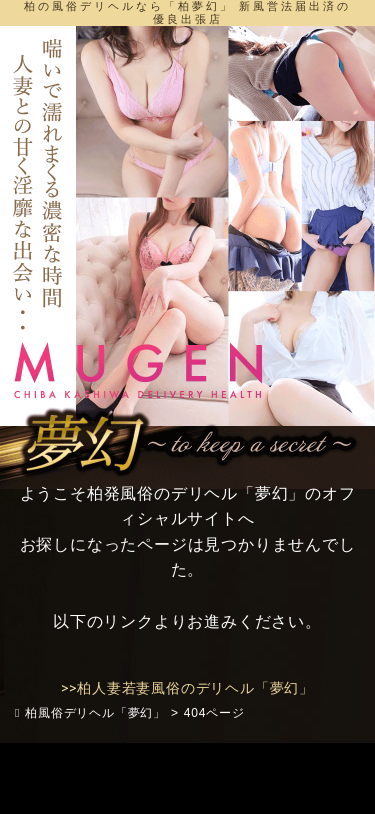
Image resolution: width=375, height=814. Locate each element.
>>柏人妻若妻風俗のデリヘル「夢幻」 (187, 688)
